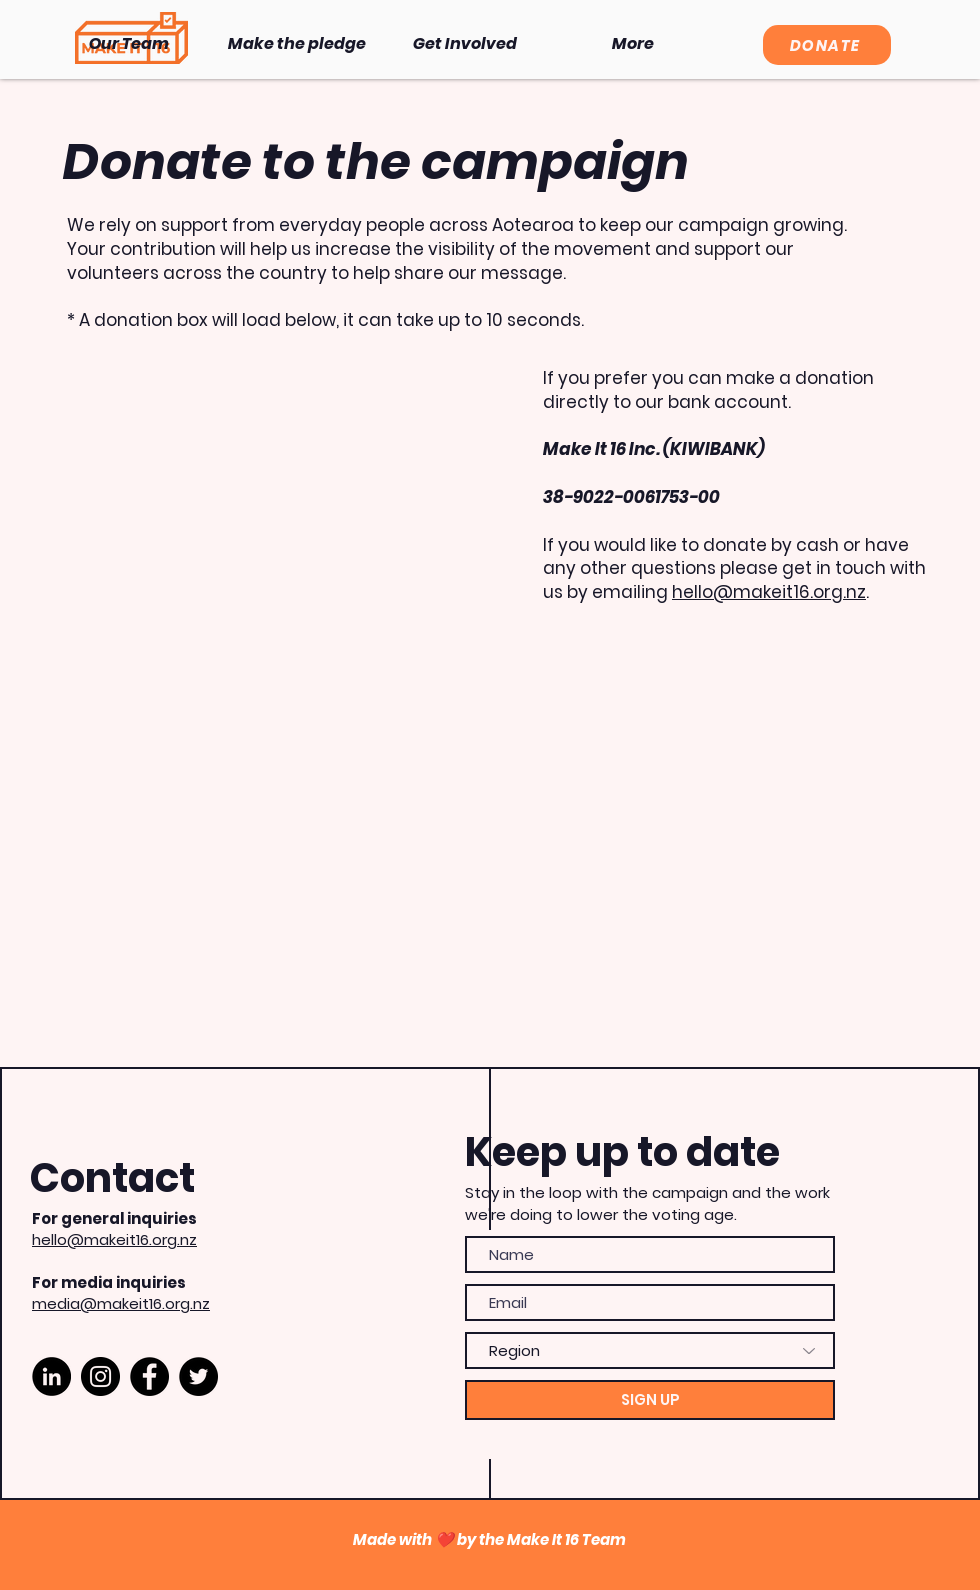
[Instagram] (100, 1376)
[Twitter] (198, 1376)
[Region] (650, 1350)
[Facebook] (149, 1376)
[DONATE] (827, 45)
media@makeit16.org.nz (121, 1303)
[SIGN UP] (650, 1400)
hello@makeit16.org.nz (769, 592)
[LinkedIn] (51, 1376)
